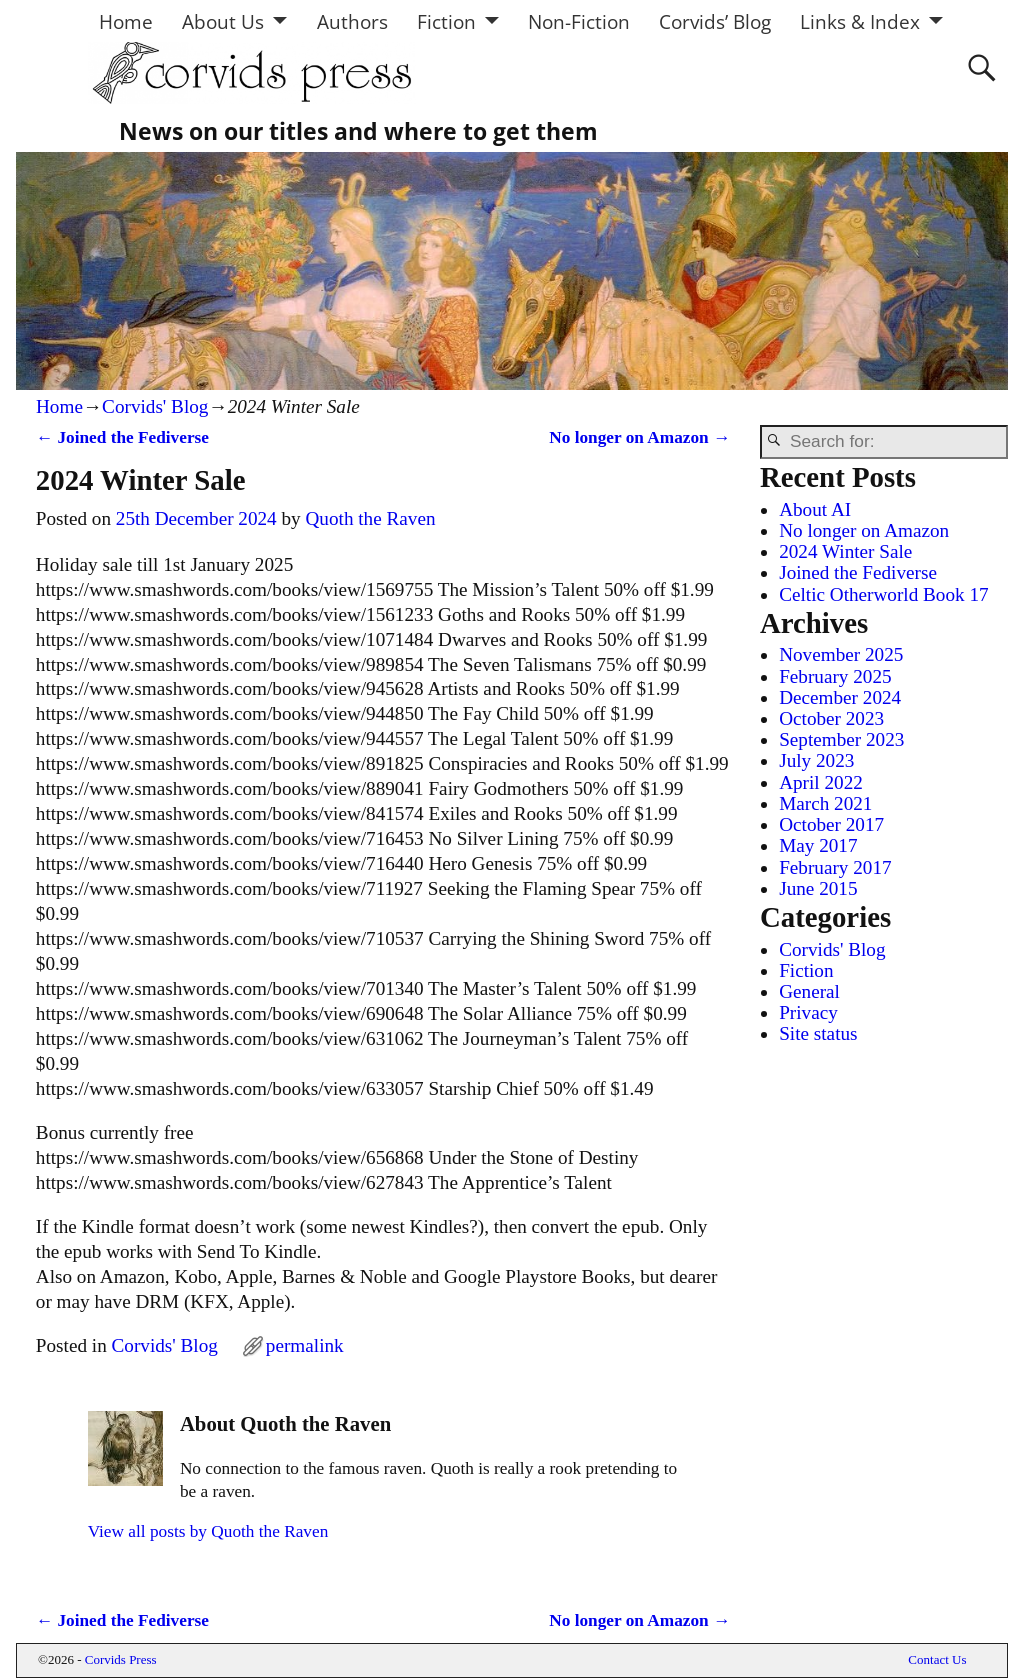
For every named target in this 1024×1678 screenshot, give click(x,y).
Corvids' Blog (155, 406)
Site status (818, 1033)
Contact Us (937, 1659)
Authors (352, 21)
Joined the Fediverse (122, 437)
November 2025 (841, 654)
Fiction (446, 21)
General (809, 991)
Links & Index (860, 21)
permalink (305, 1345)
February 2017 (835, 867)
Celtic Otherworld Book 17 (883, 594)
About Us (223, 21)
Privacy (808, 1012)
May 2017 (818, 845)
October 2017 (831, 824)
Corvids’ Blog (715, 21)
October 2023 (831, 718)
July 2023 (816, 760)
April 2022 (821, 782)
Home (126, 21)
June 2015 (818, 888)
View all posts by (208, 1531)
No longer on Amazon (639, 437)
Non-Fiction (579, 21)
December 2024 (840, 697)
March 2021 (825, 803)
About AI (815, 509)
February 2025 (835, 676)
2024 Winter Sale (845, 551)
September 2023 (841, 739)
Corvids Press (121, 1659)
